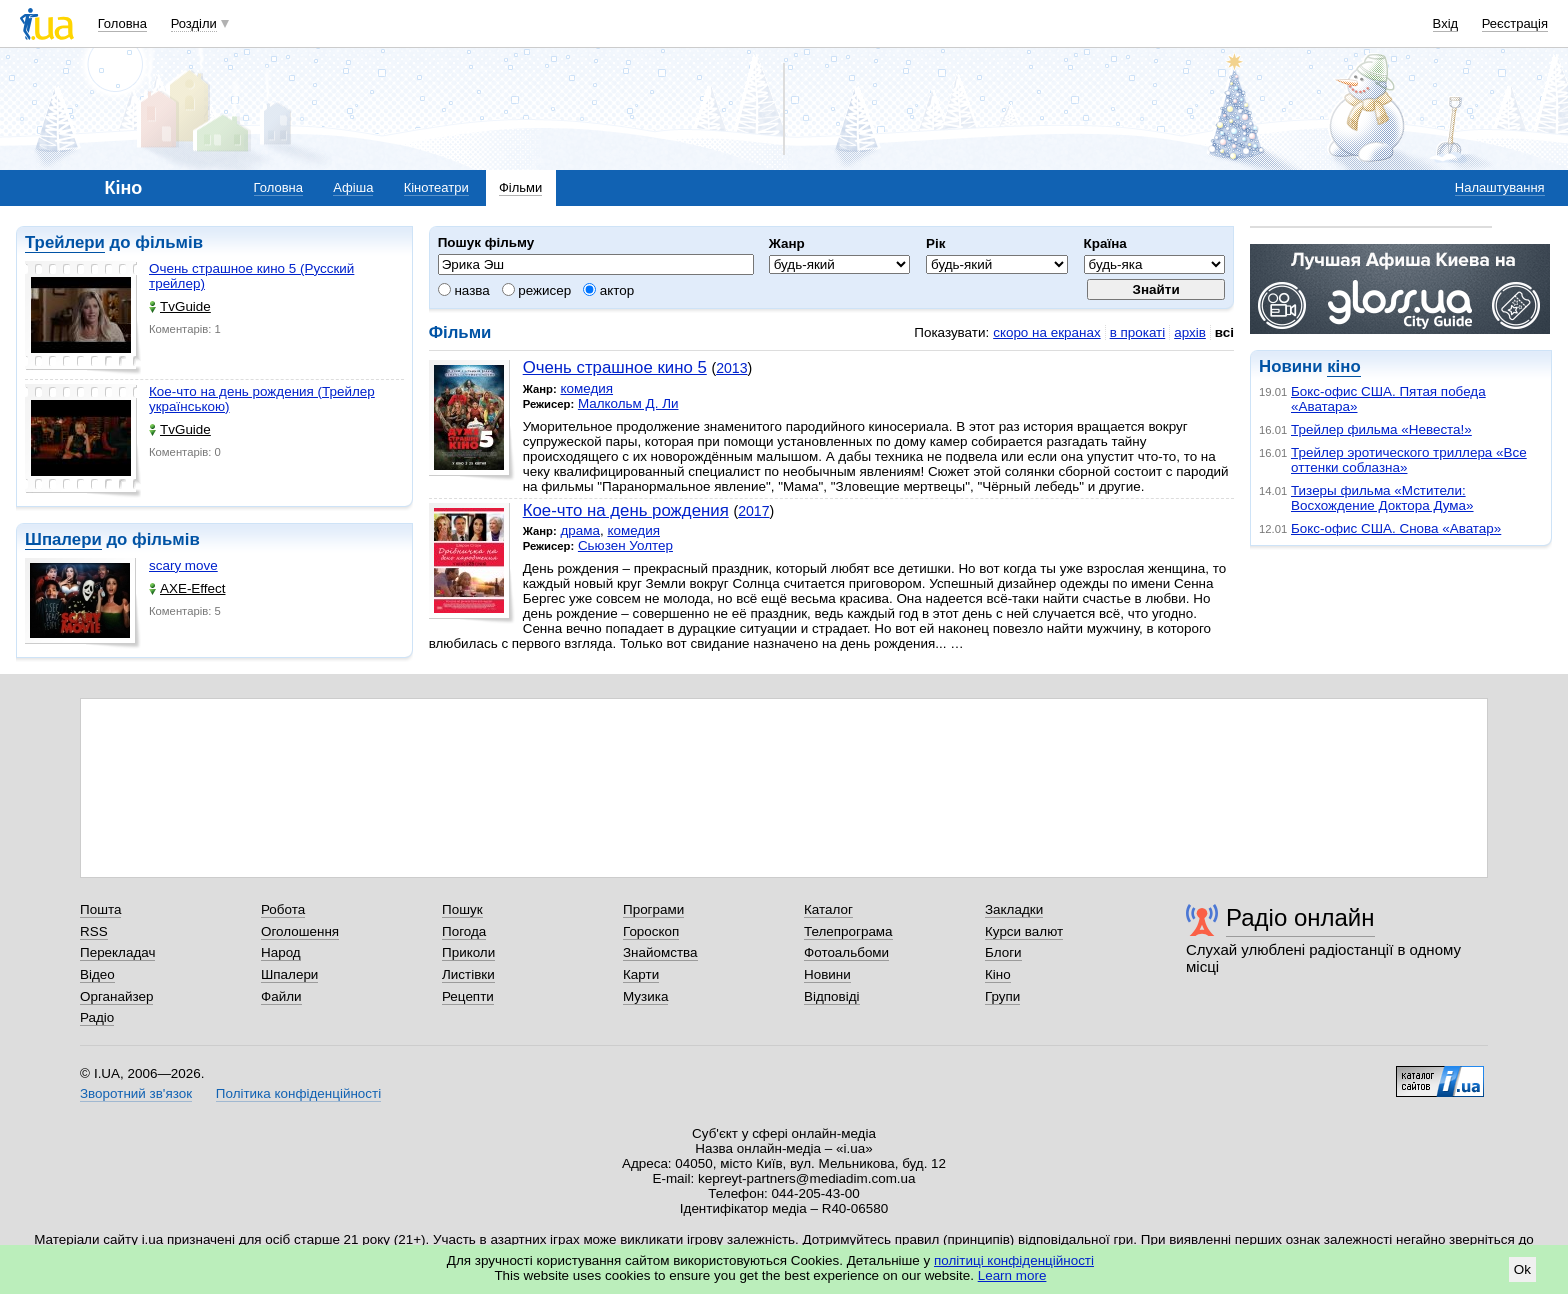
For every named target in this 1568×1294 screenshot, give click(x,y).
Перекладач (117, 952)
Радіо (97, 1017)
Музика (645, 996)
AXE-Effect (187, 588)
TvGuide (180, 306)
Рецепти (468, 996)
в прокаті (1138, 332)
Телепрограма (848, 931)
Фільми (520, 187)
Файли (281, 996)
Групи (1002, 996)
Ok (1522, 1269)
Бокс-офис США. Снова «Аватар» (1396, 528)
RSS (94, 931)
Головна (122, 23)
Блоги (1003, 952)
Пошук (462, 909)
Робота (283, 909)
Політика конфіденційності (298, 1093)
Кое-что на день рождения (626, 510)
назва (464, 290)
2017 (753, 511)
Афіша (353, 187)
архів (1190, 332)
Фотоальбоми (846, 952)
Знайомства (660, 952)
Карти (641, 974)
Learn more (1012, 1275)
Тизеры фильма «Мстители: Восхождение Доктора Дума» (1382, 498)
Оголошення (300, 931)
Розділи (194, 23)
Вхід (1446, 23)
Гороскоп (651, 931)
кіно (1343, 366)
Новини (827, 974)
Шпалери (63, 539)
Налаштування (1500, 187)
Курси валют (1024, 931)
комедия (586, 388)
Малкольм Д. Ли (628, 403)
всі (1224, 332)
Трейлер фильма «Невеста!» (1381, 429)
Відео (97, 974)
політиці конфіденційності (1014, 1260)
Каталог (828, 909)
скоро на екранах (1046, 332)
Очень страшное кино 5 (615, 367)
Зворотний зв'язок (136, 1093)
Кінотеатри (436, 187)
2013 (731, 368)
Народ (281, 952)
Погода (464, 931)
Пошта (100, 909)
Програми (653, 909)
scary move (183, 565)
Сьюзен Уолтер (625, 545)
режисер (537, 290)
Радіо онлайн (1300, 917)
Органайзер (116, 996)
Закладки (1014, 909)
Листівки (468, 974)
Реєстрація (1515, 23)
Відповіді (832, 996)
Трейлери (65, 242)
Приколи (468, 952)
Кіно (998, 974)
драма (580, 530)
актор (608, 290)
